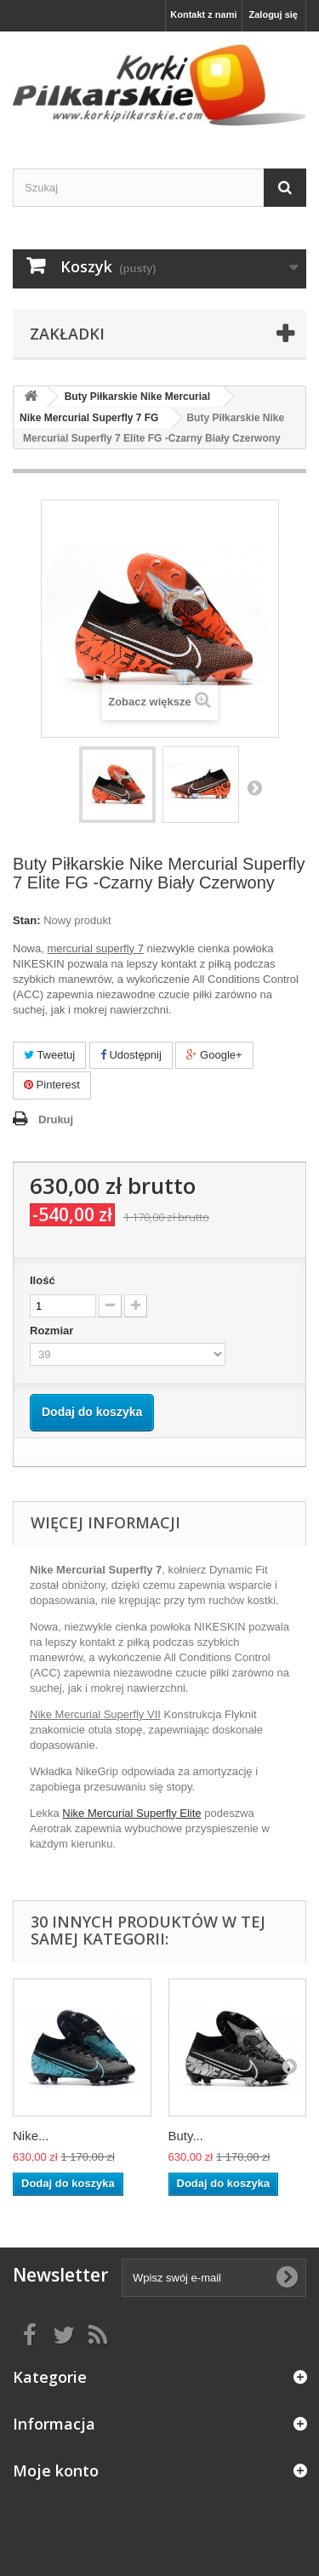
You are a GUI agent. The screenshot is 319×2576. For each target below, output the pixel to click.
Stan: (27, 920)
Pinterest (52, 1084)
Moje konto (56, 2470)
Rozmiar (53, 1330)
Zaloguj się (273, 14)
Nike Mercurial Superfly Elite (131, 1813)
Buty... (185, 2135)
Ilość (42, 1280)
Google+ (214, 1054)
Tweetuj (49, 1054)
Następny (254, 787)
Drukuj (55, 1119)
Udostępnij (131, 1054)
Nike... (31, 2135)
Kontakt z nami (203, 14)
